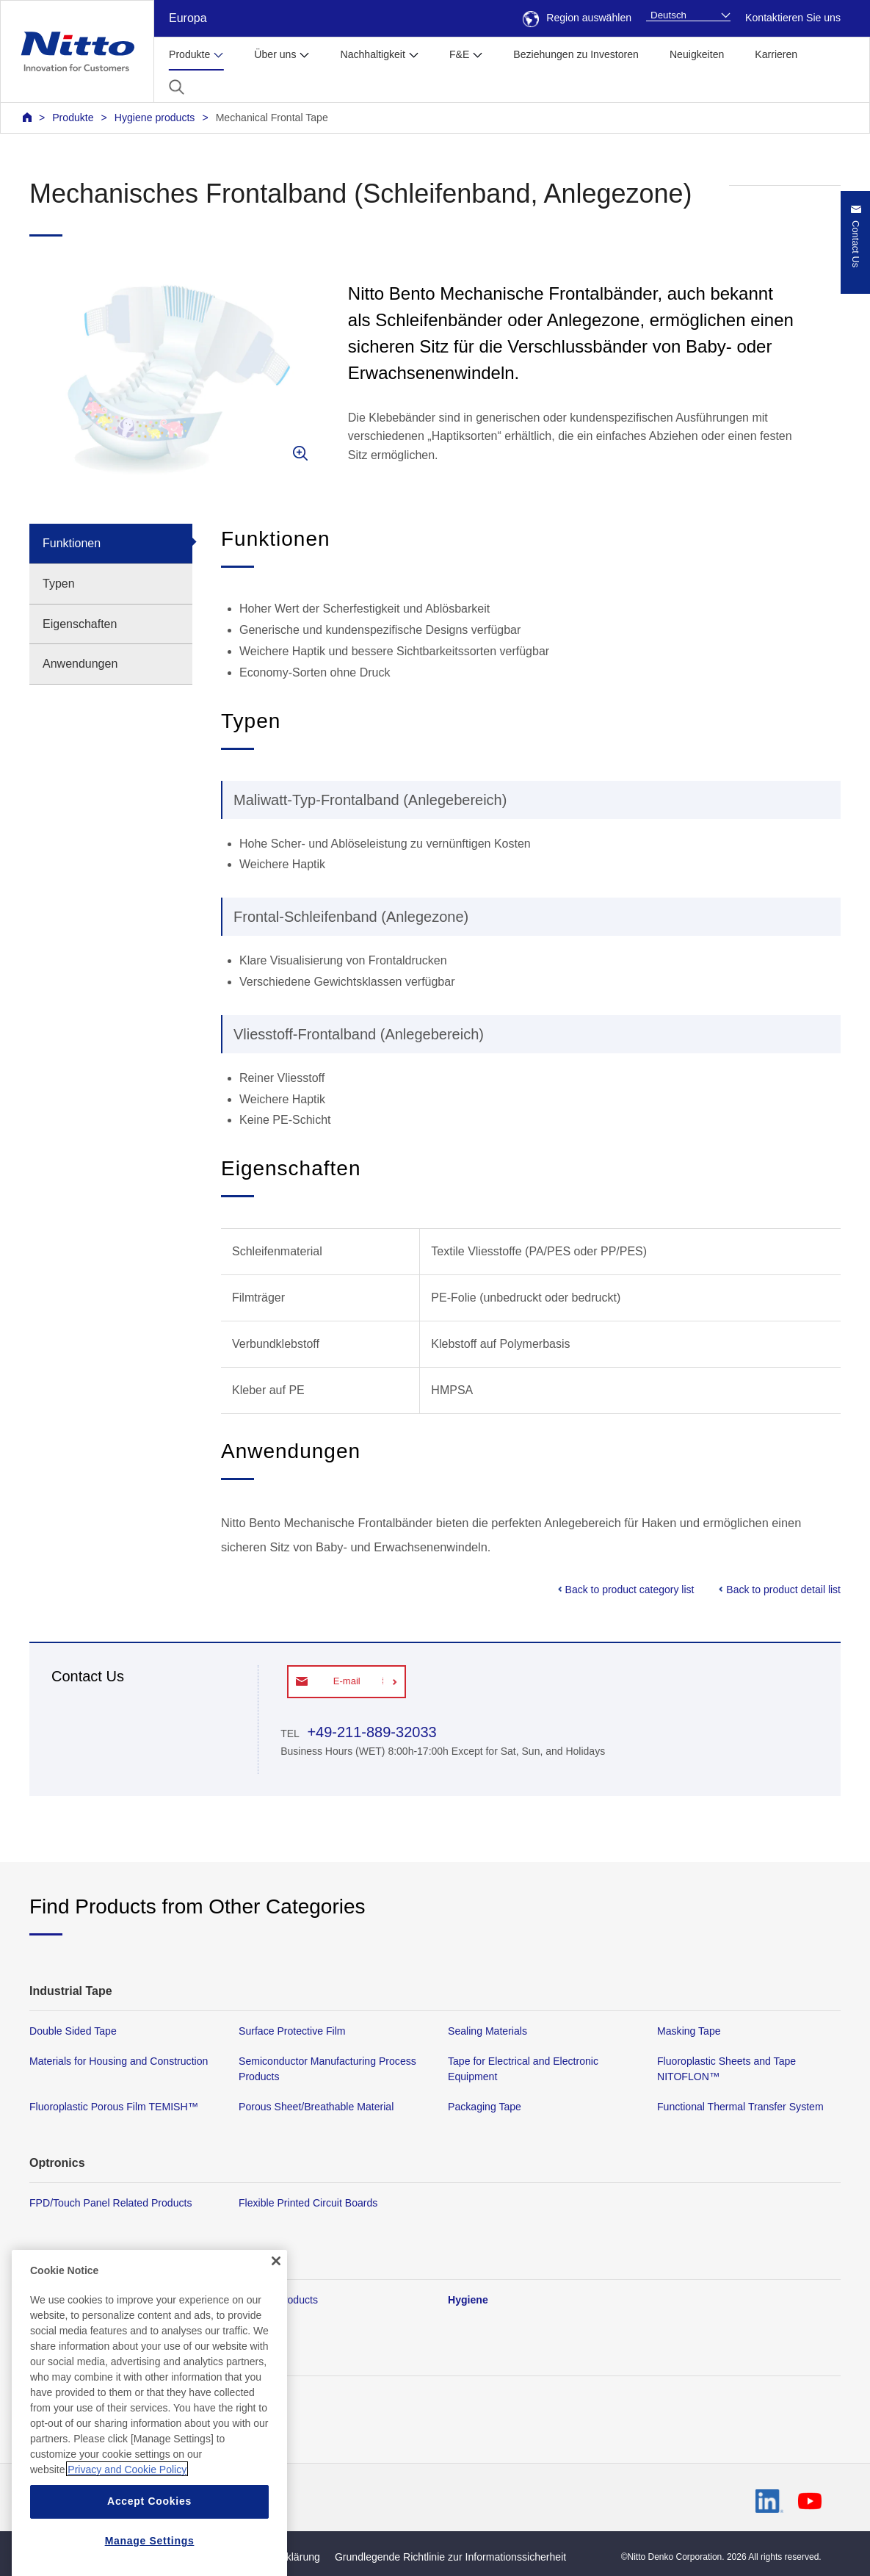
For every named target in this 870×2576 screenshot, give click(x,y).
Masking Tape (689, 2031)
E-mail (346, 1680)
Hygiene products (155, 117)
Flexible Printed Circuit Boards (308, 2203)
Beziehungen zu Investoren (576, 54)
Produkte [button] (189, 54)
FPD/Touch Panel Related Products (110, 2203)
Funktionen (72, 543)
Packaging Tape (484, 2107)
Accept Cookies (149, 2546)
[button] (176, 87)
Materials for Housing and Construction (118, 2061)
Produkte (72, 117)
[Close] (276, 2306)
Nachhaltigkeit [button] (372, 54)
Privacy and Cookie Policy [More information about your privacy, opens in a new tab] (127, 2514)
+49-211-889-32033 (370, 1732)
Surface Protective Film (292, 2031)
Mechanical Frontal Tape (272, 117)
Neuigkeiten (697, 54)
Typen (59, 583)
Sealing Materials (487, 2031)
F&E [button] (459, 54)
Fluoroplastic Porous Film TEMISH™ (113, 2107)
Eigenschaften (80, 624)
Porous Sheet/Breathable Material (316, 2107)
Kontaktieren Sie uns (793, 18)
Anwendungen (80, 663)
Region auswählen (577, 18)
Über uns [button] (275, 54)
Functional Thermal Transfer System (740, 2107)
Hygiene (468, 2300)
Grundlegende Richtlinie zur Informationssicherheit (450, 2557)
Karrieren (776, 54)
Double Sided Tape (73, 2031)
